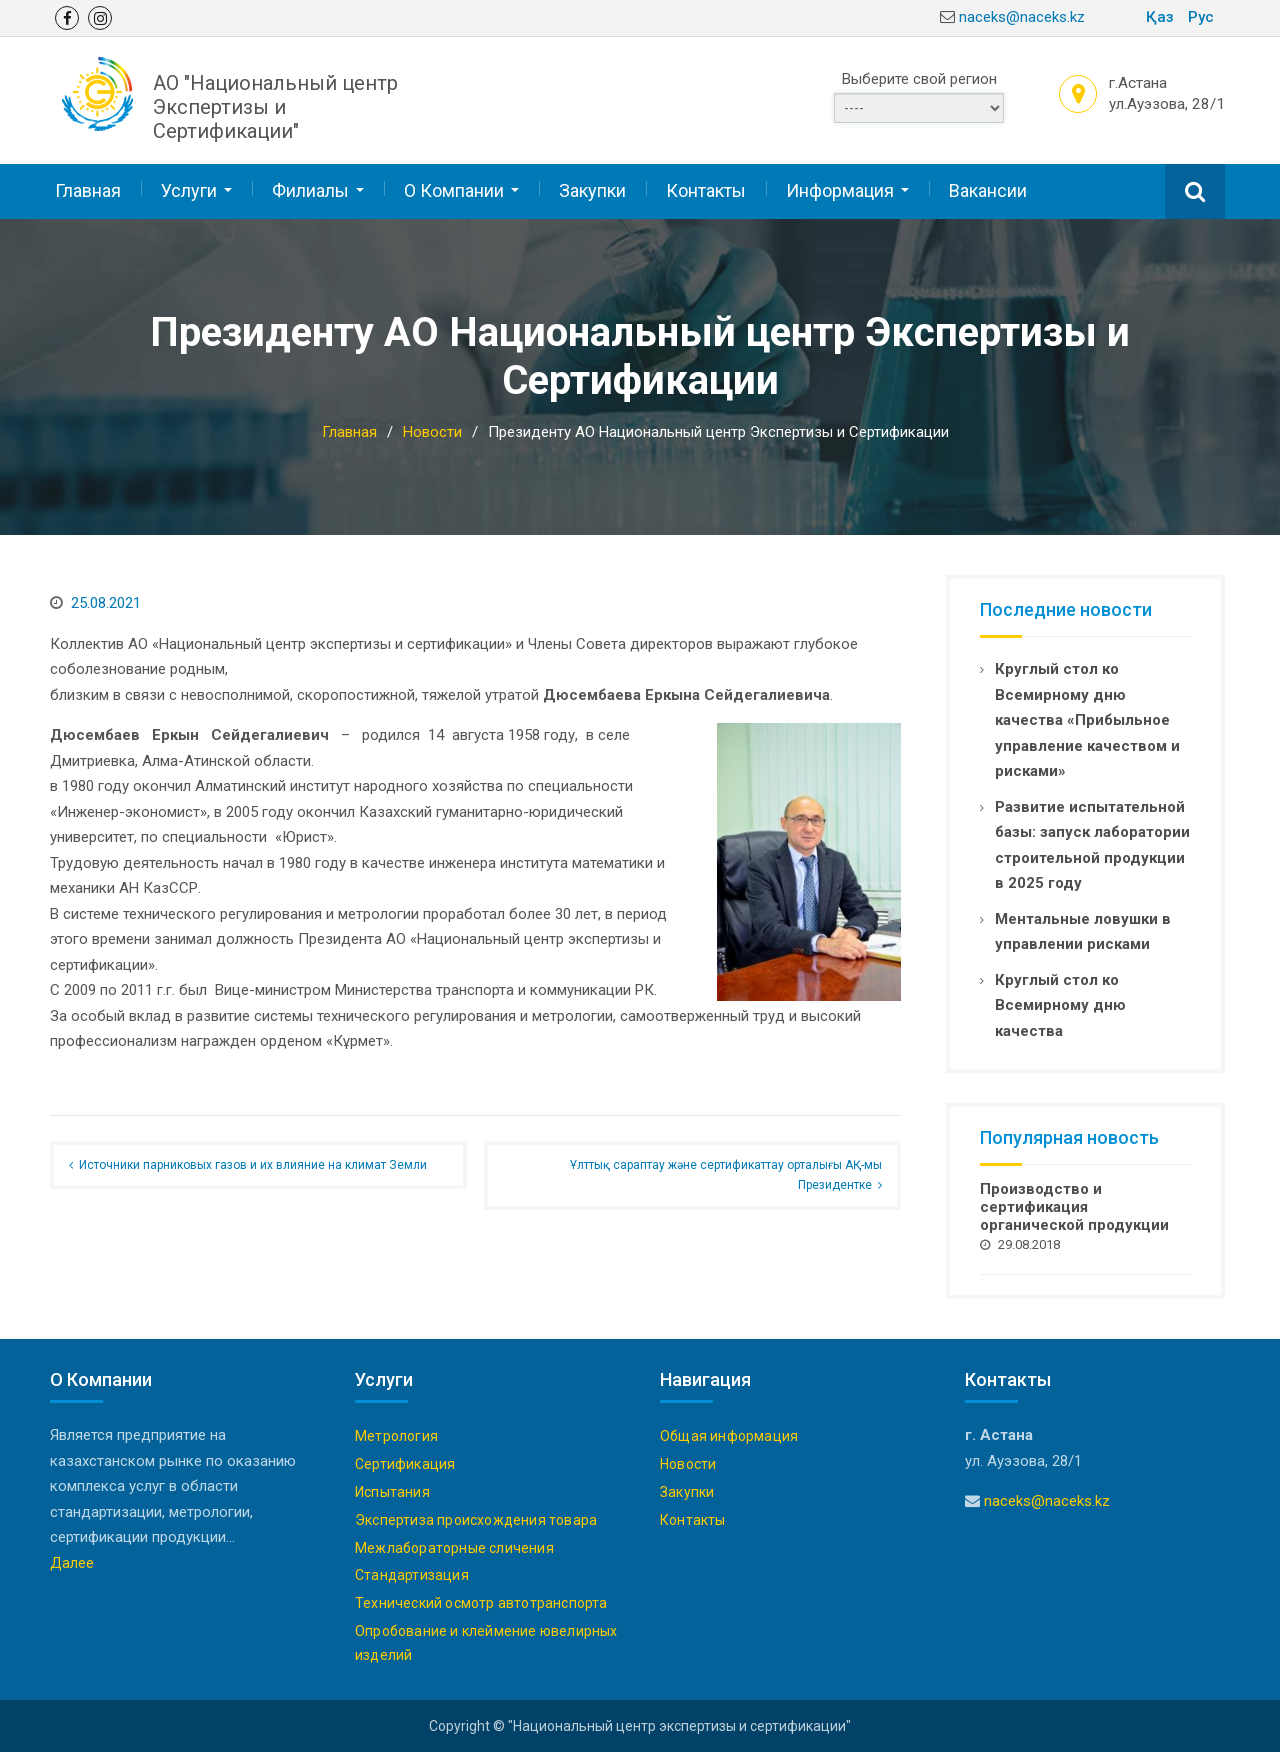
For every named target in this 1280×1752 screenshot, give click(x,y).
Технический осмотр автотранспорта (481, 1602)
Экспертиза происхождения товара (476, 1519)
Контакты (706, 189)
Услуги (189, 189)
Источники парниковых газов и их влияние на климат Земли (253, 1164)
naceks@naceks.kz (1022, 17)
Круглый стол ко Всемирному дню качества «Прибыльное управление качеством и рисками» (1087, 719)
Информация (840, 189)
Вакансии (988, 189)
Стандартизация (412, 1574)
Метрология (396, 1435)
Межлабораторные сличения (454, 1546)
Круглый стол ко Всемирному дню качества (1060, 1003)
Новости (688, 1463)
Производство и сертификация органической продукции (1074, 1206)
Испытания (392, 1491)
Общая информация (729, 1435)
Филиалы (310, 189)
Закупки (592, 189)
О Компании (454, 189)
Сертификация (405, 1463)
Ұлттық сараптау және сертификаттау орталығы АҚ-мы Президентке (726, 1174)
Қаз (1160, 17)
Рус (1201, 17)
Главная (88, 189)
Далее (72, 1562)
